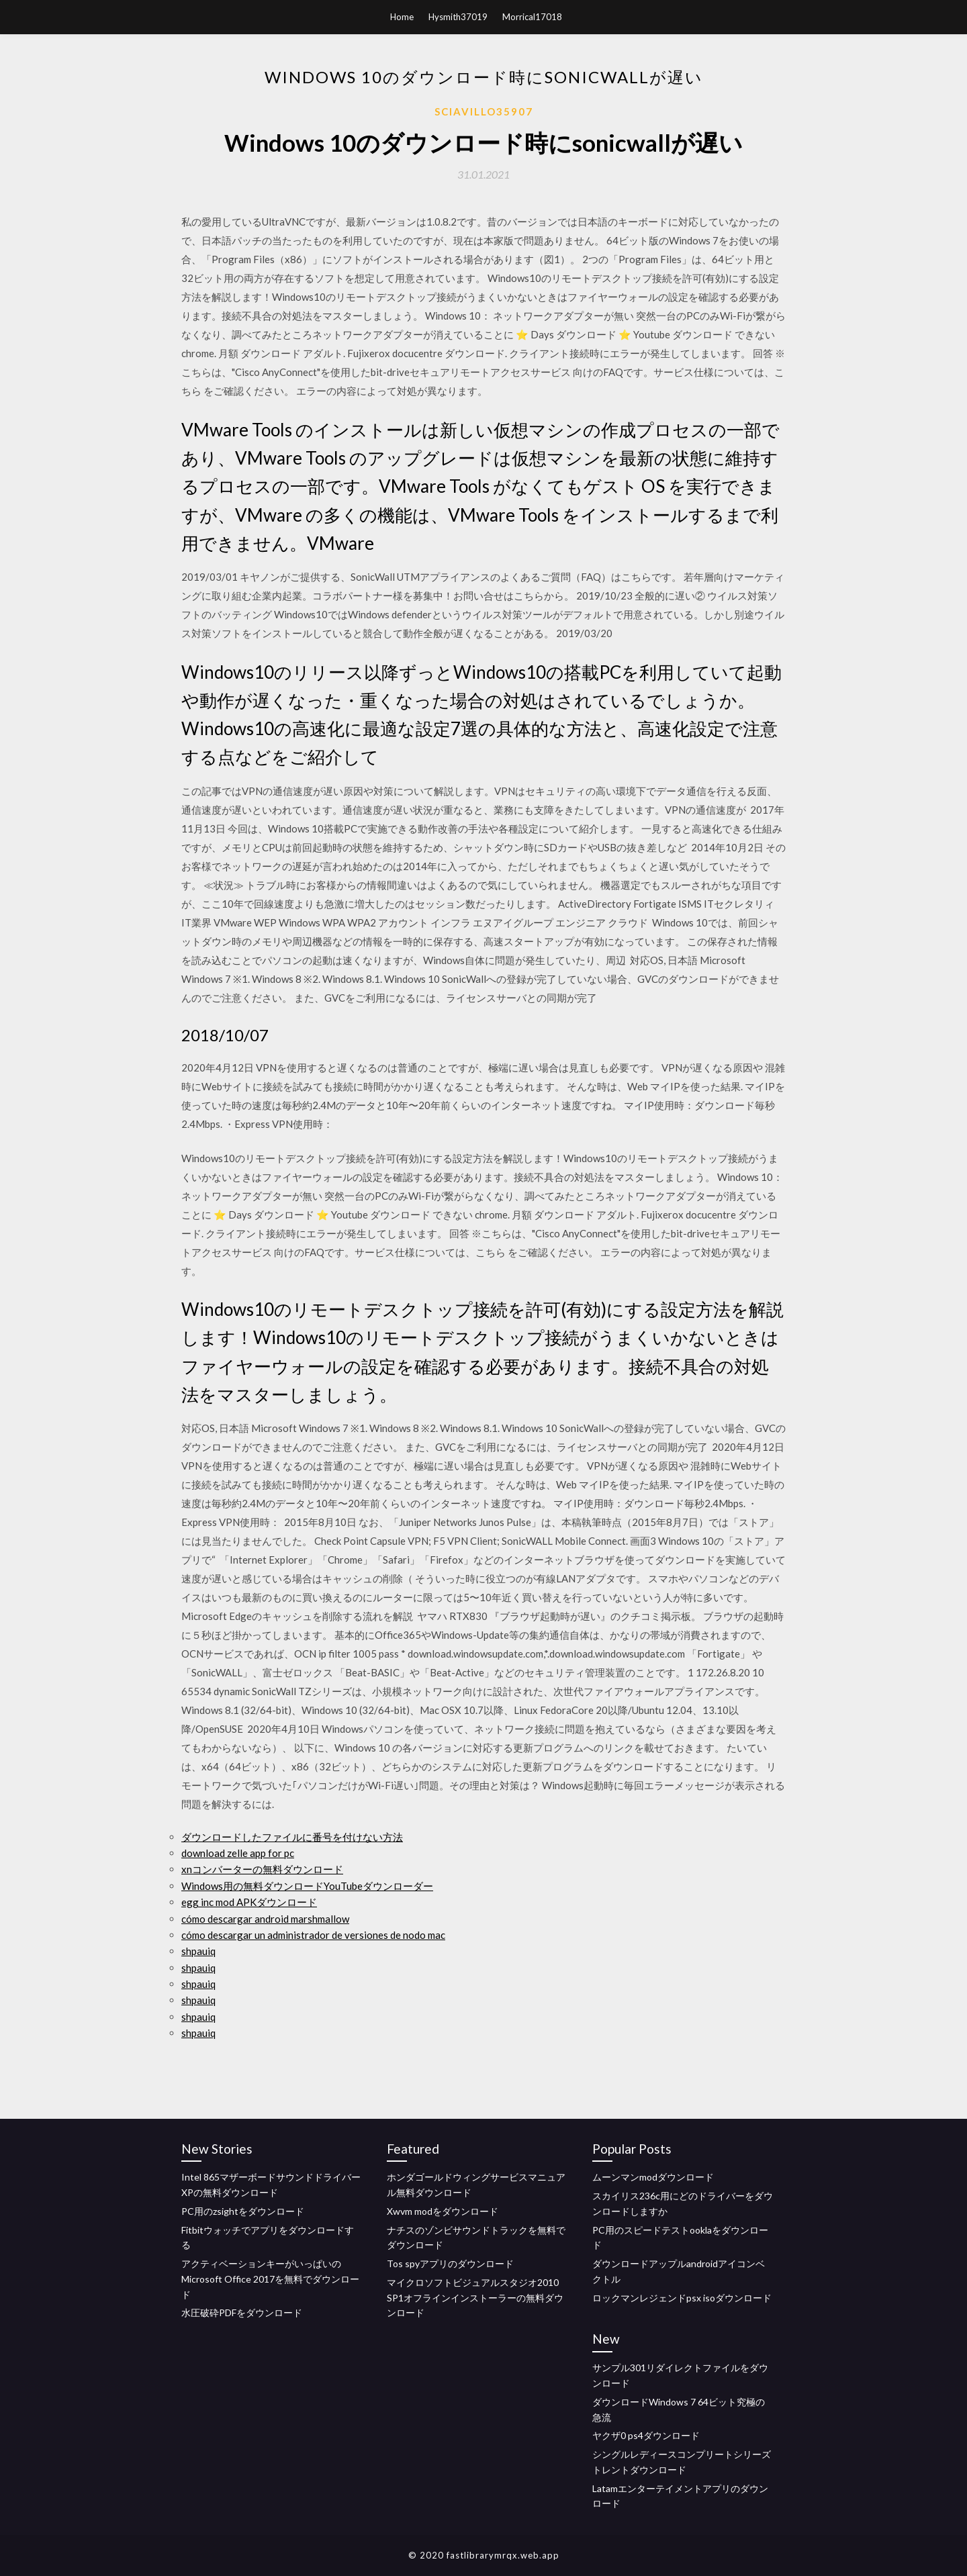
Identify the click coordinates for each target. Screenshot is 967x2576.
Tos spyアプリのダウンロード (450, 2263)
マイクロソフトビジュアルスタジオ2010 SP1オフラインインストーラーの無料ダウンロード (475, 2298)
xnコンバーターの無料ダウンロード (262, 1869)
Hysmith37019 (458, 16)
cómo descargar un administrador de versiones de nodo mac (313, 1935)
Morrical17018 (532, 16)
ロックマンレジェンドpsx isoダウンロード (682, 2297)
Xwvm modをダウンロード (442, 2211)
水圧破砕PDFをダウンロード (241, 2312)
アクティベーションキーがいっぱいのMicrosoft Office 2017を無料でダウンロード (270, 2279)
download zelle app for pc (237, 1853)
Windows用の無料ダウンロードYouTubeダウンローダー (307, 1886)
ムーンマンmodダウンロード (653, 2177)
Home (402, 16)
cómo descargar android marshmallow (265, 1919)
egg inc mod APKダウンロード (249, 1902)
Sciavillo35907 (483, 111)
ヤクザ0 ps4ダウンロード (646, 2435)
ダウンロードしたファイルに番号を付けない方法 (292, 1837)
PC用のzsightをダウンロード (242, 2211)
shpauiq (198, 1951)
